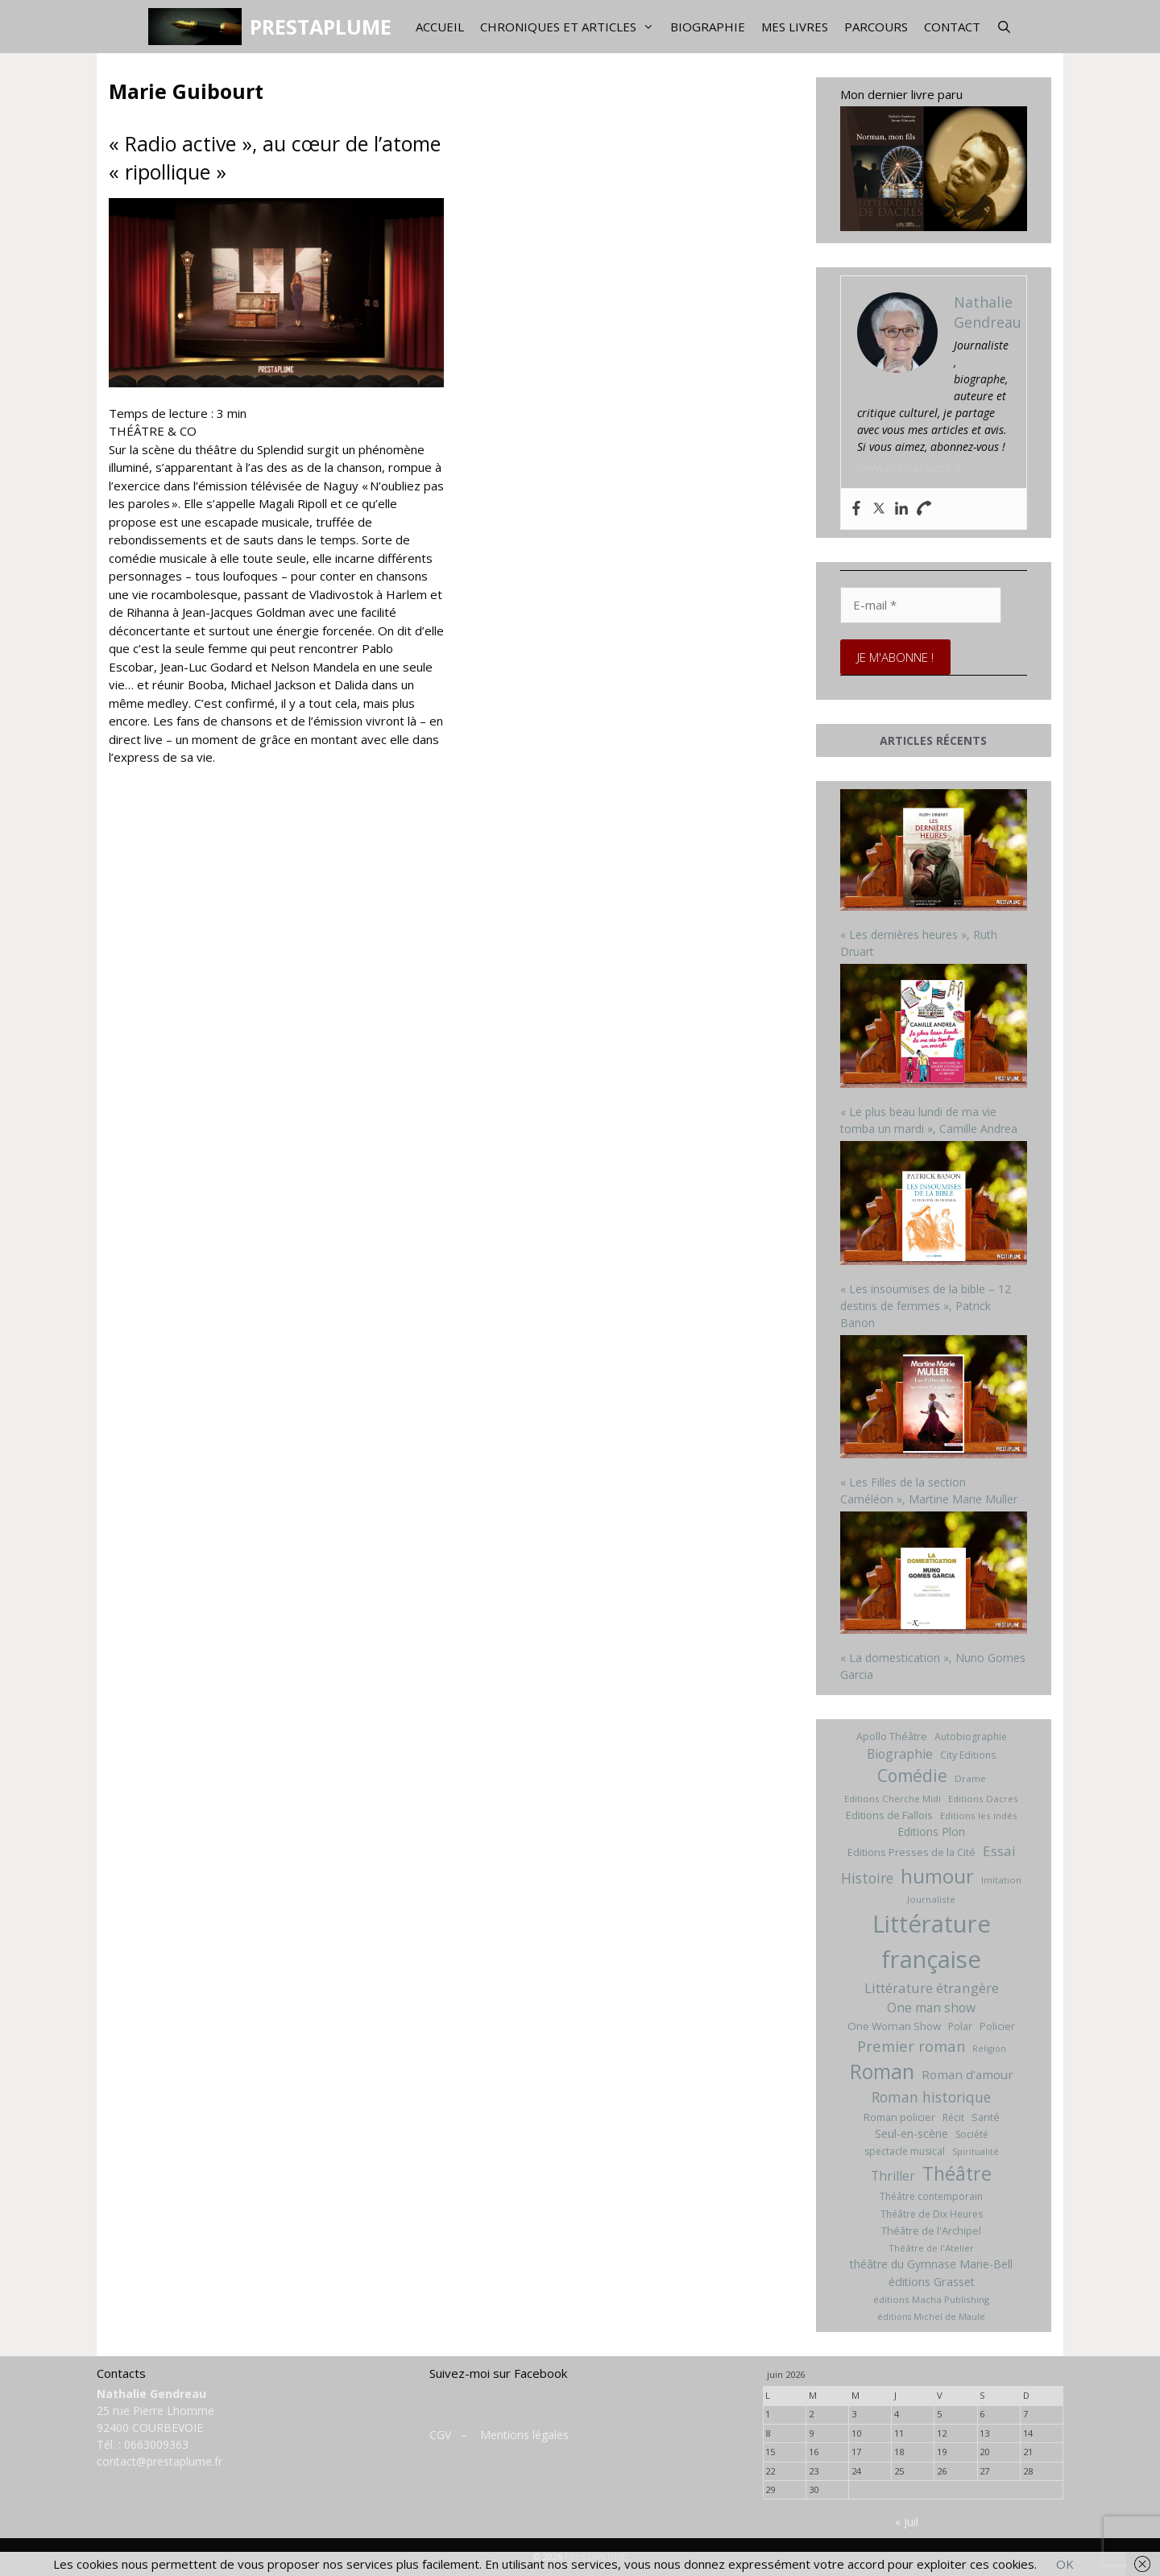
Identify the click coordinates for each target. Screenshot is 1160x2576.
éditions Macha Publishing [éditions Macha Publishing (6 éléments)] (931, 2299)
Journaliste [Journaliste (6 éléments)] (931, 1899)
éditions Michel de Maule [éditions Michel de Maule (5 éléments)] (931, 2316)
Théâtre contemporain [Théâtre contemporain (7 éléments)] (931, 2196)
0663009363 (156, 2444)
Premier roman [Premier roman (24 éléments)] (911, 2046)
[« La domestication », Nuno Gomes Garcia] (934, 1574)
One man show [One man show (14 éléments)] (931, 2007)
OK (1065, 2564)
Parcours (876, 27)
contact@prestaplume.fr (159, 2461)
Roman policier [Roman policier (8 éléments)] (899, 2117)
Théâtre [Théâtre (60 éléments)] (957, 2173)
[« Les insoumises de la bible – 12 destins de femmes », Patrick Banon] (934, 1205)
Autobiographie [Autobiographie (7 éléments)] (970, 1736)
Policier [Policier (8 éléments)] (997, 2026)
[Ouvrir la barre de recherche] (1004, 26)
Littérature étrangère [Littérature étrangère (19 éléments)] (931, 1988)
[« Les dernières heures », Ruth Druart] (934, 852)
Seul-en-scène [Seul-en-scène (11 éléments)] (911, 2133)
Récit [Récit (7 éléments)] (953, 2117)
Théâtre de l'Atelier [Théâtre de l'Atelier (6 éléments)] (931, 2248)
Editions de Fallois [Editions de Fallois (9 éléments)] (889, 1815)
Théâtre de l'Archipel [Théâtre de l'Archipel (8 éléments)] (931, 2230)
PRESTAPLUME (321, 26)
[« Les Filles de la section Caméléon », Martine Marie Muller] (934, 1398)
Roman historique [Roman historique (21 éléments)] (931, 2097)
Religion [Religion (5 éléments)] (989, 2048)
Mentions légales (524, 2434)
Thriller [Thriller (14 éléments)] (893, 2176)
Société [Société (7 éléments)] (971, 2134)
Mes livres (794, 27)
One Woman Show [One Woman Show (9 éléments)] (894, 2026)
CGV (440, 2434)
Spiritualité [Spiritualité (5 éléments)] (975, 2151)
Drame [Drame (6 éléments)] (970, 1778)
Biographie (707, 27)
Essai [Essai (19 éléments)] (999, 1851)
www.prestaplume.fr (909, 467)
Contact (952, 27)
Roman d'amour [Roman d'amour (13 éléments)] (967, 2074)
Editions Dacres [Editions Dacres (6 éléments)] (983, 1798)
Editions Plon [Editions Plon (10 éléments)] (931, 1831)
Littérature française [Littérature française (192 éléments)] (931, 1941)
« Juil (906, 2521)
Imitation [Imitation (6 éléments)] (1001, 1880)
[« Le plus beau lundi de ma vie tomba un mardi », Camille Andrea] (934, 1028)
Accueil (440, 27)
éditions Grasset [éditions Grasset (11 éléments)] (932, 2281)
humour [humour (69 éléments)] (937, 1876)
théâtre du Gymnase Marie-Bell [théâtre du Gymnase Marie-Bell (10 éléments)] (931, 2264)
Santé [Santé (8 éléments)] (986, 2117)
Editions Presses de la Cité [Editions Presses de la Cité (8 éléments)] (911, 1852)
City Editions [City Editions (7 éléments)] (968, 1755)
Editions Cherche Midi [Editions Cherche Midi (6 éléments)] (892, 1798)
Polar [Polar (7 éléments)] (960, 2026)
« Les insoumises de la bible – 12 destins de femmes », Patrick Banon (925, 1305)
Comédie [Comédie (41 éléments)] (912, 1775)
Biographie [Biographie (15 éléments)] (900, 1754)
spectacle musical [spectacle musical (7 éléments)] (904, 2151)
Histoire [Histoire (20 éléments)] (867, 1878)
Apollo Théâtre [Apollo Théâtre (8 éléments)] (891, 1736)
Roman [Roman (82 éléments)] (882, 2071)
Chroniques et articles (571, 26)
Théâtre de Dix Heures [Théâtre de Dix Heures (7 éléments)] (931, 2214)
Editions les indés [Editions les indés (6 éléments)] (978, 1815)
